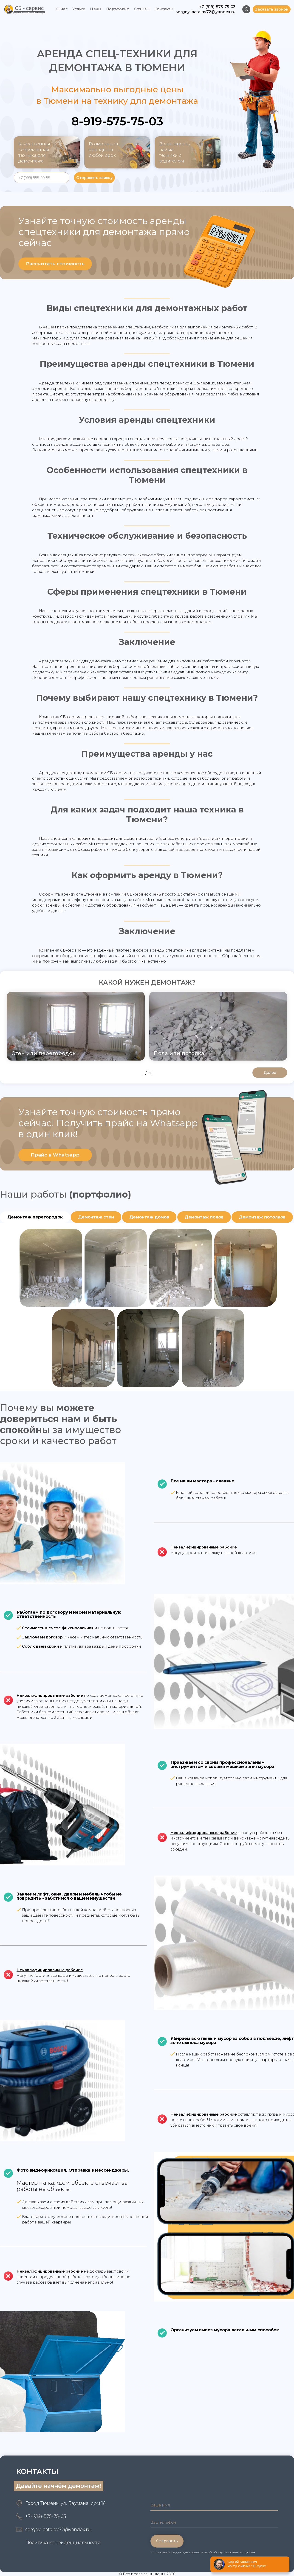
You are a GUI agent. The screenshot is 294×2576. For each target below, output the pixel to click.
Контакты (164, 9)
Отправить (167, 2541)
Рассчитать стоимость (55, 263)
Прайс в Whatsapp (55, 1155)
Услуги (79, 9)
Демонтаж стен (96, 1217)
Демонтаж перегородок (35, 1217)
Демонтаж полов (204, 1217)
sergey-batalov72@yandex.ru (205, 12)
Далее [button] (270, 1072)
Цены (95, 9)
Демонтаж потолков (262, 1217)
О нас (62, 9)
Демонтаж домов (149, 1217)
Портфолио (118, 9)
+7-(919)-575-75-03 (217, 7)
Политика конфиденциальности (62, 2542)
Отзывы (142, 9)
